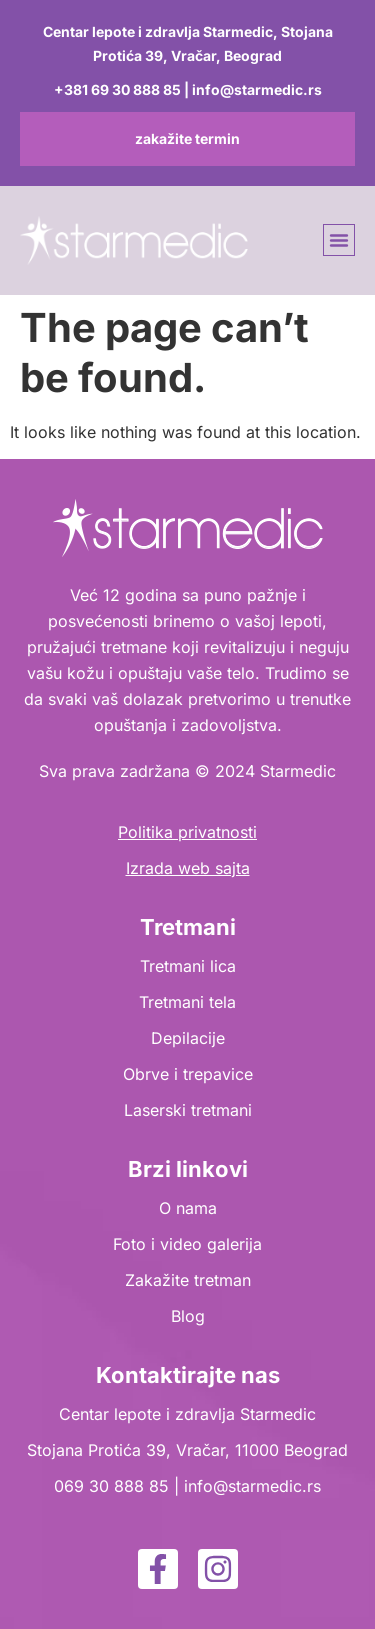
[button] (339, 240)
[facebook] (158, 1569)
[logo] (134, 240)
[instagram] (218, 1569)
